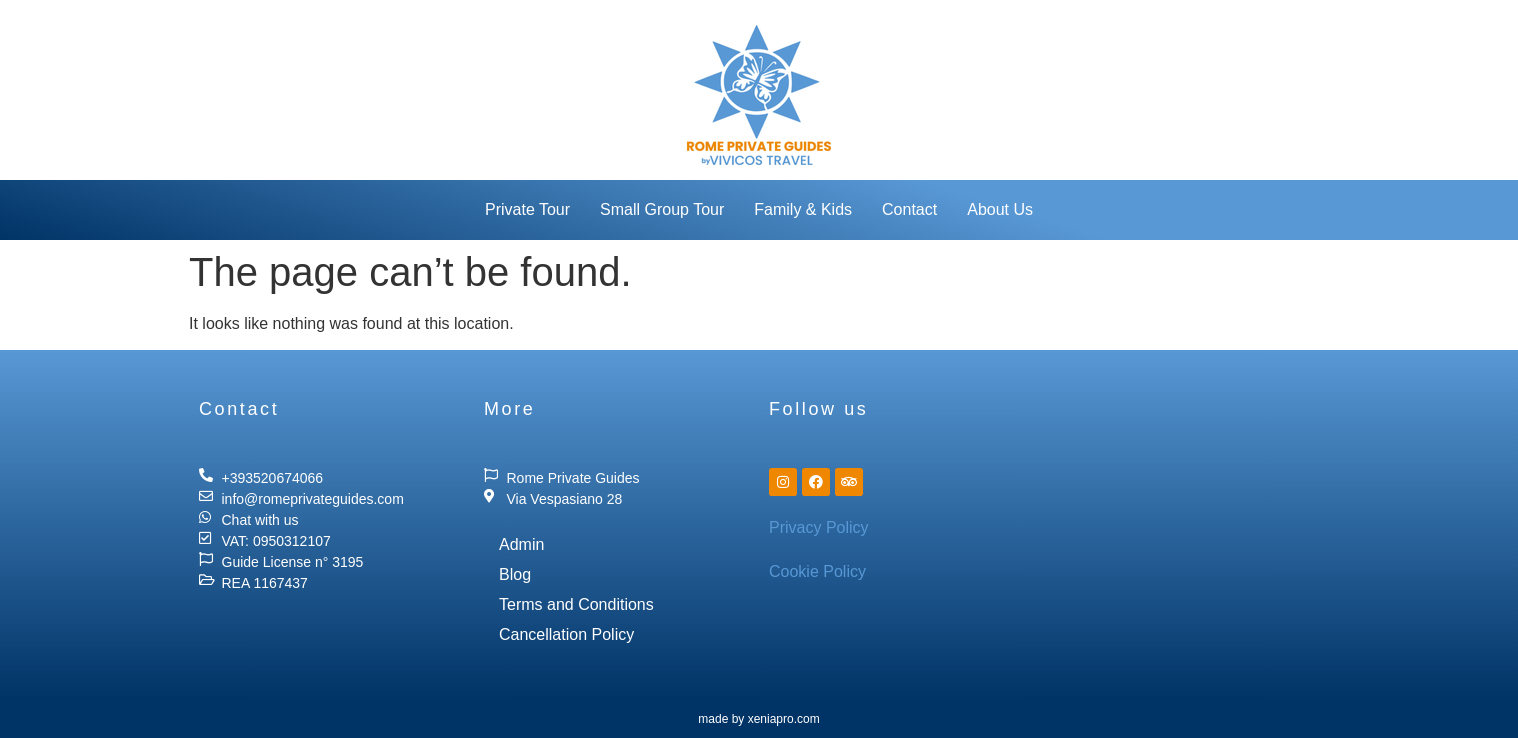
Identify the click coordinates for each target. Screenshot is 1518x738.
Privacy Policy (819, 527)
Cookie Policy (817, 571)
